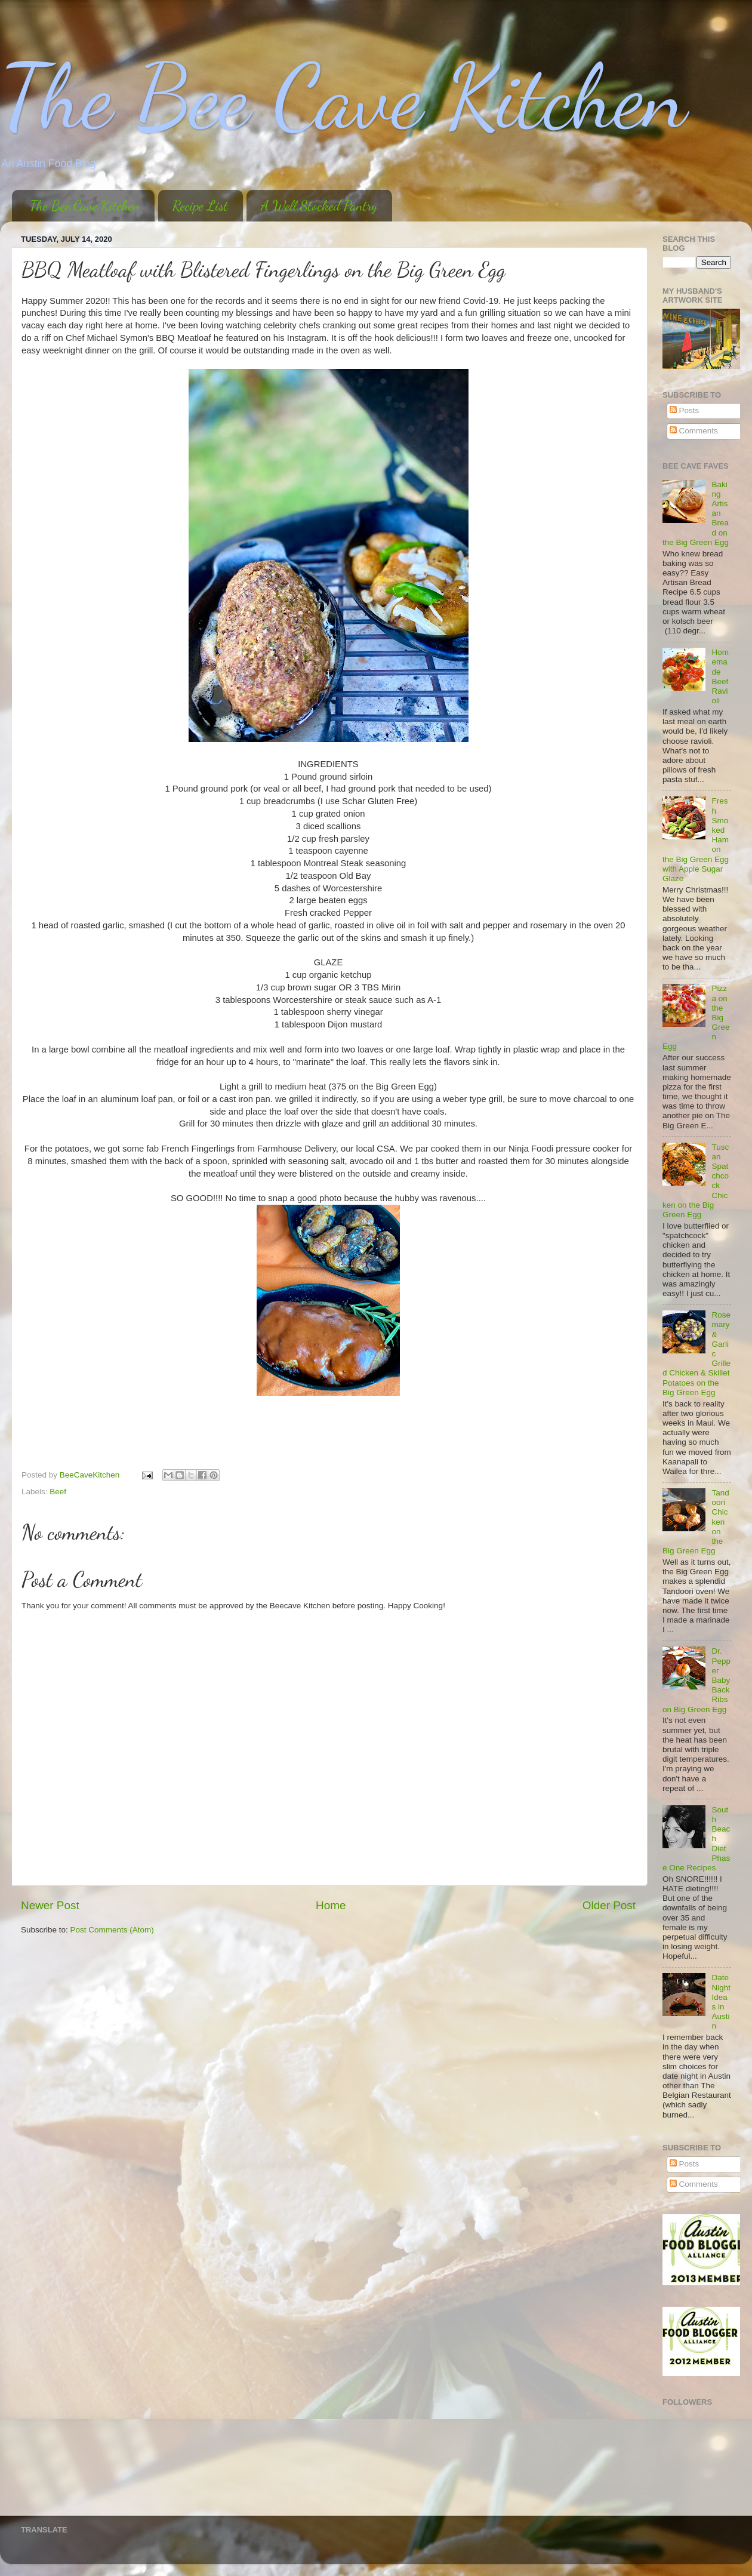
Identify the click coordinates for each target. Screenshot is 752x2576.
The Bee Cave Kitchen (343, 96)
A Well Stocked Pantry (319, 205)
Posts (684, 410)
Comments (694, 430)
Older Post (609, 1905)
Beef (58, 1491)
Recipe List (200, 205)
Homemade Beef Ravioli (720, 676)
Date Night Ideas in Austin (721, 2001)
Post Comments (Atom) (112, 1929)
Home (331, 1905)
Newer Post (50, 1905)
